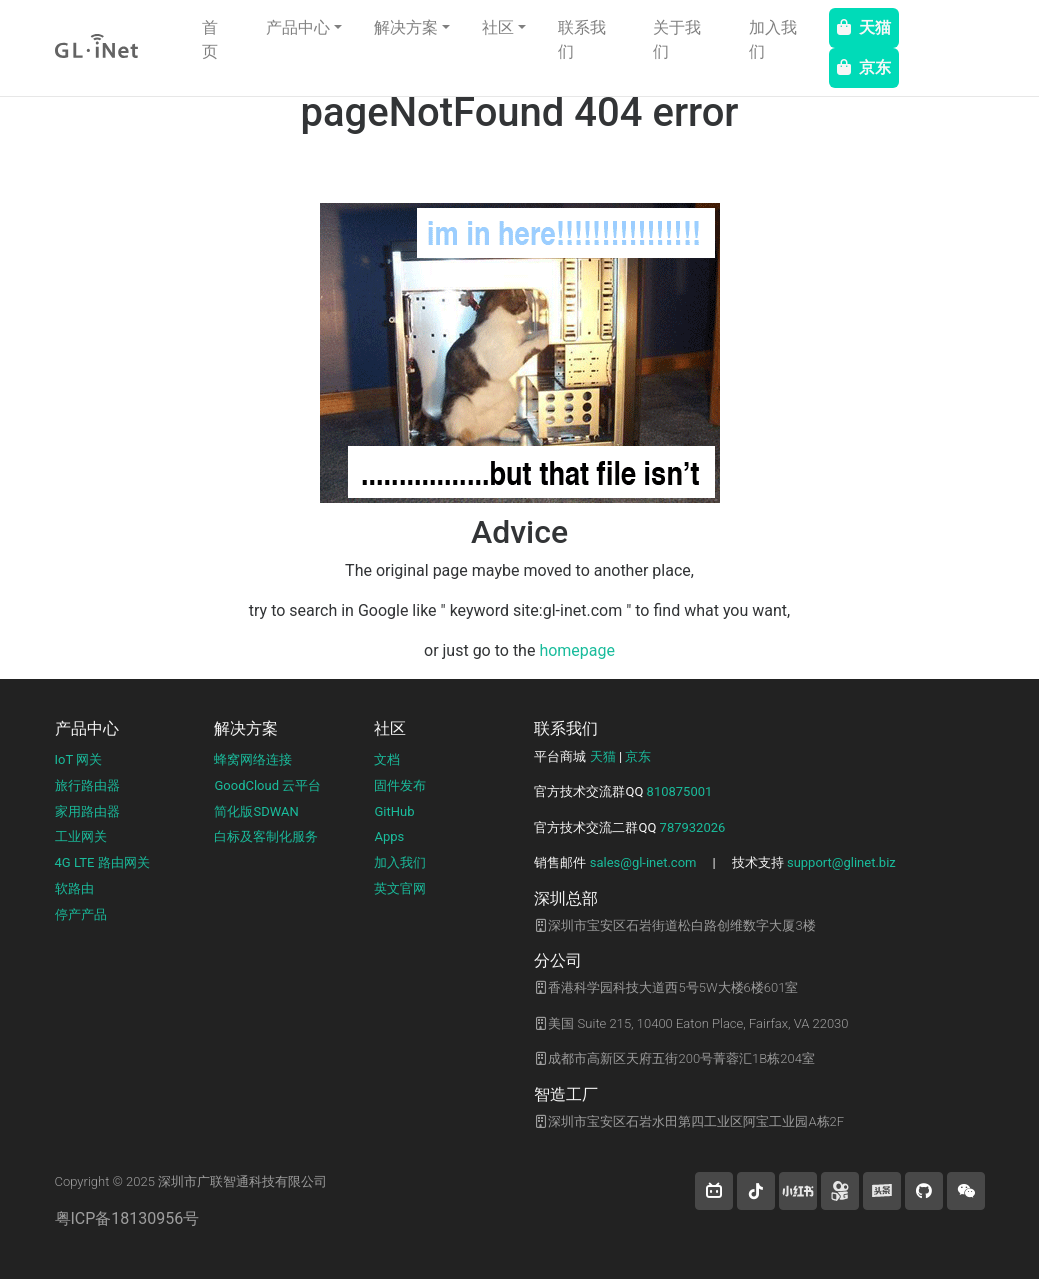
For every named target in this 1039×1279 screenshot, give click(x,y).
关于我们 (677, 39)
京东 (864, 67)
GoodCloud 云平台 (267, 785)
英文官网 (400, 888)
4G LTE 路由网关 (102, 862)
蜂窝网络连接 (253, 759)
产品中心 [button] (298, 27)
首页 (210, 39)
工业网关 (81, 836)
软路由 (74, 888)
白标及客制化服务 (266, 836)
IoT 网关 (79, 759)
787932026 (693, 827)
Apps (389, 836)
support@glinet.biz (841, 862)
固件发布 (400, 785)
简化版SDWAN (256, 811)
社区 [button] (498, 27)
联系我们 (582, 39)
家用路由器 (87, 811)
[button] (714, 1191)
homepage (577, 650)
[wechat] (966, 1191)
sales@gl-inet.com (643, 862)
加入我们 (773, 39)
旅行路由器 (87, 785)
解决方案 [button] (406, 27)
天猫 (864, 27)
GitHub (394, 811)
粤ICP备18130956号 (127, 1218)
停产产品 (81, 914)
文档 (387, 759)
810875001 (680, 791)
